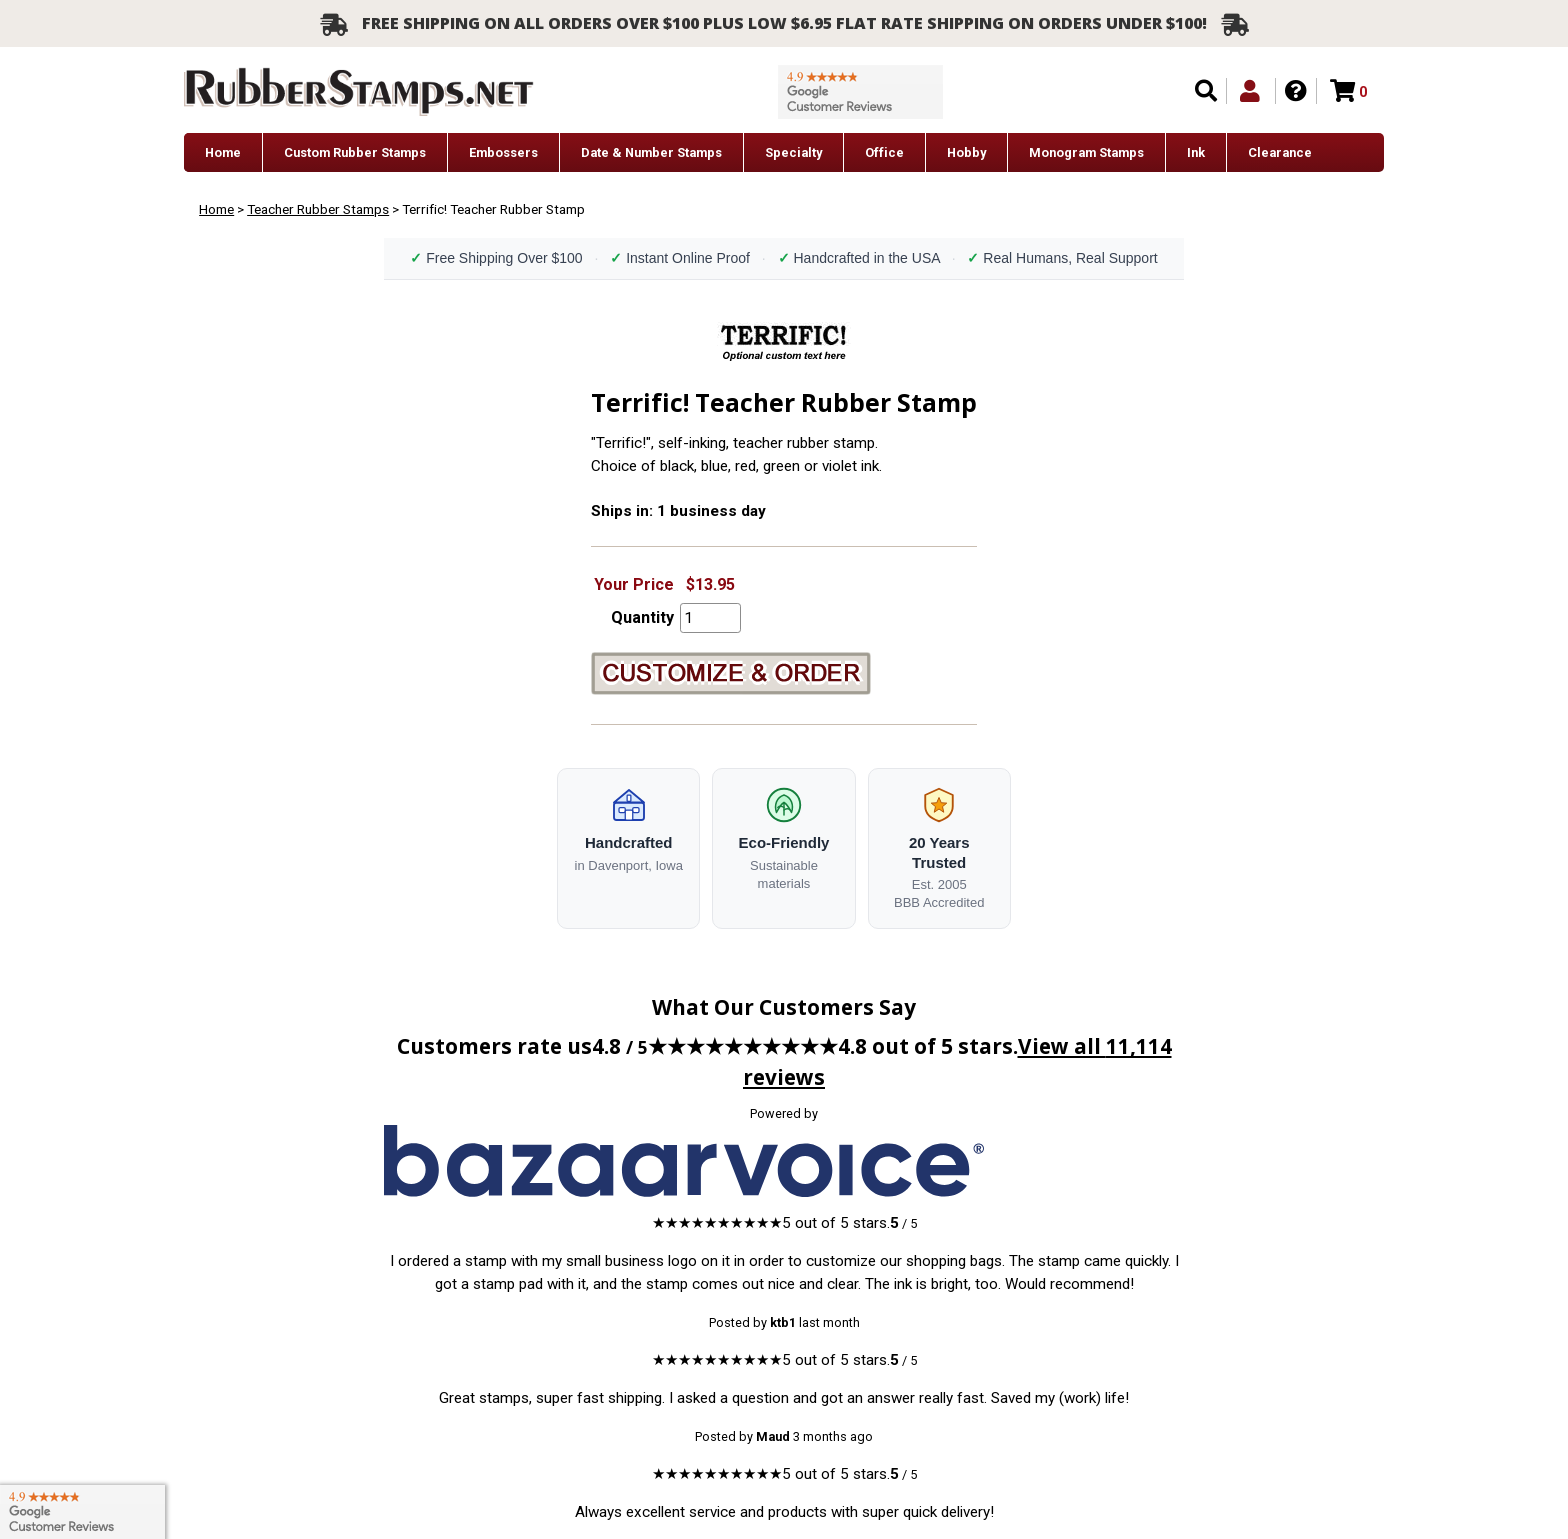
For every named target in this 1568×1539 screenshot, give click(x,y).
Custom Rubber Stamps (355, 152)
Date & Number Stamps (651, 152)
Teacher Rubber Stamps (318, 209)
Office (884, 152)
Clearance (1280, 152)
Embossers (503, 152)
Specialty (793, 152)
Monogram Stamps (1086, 152)
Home (223, 152)
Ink (1196, 152)
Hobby (966, 152)
